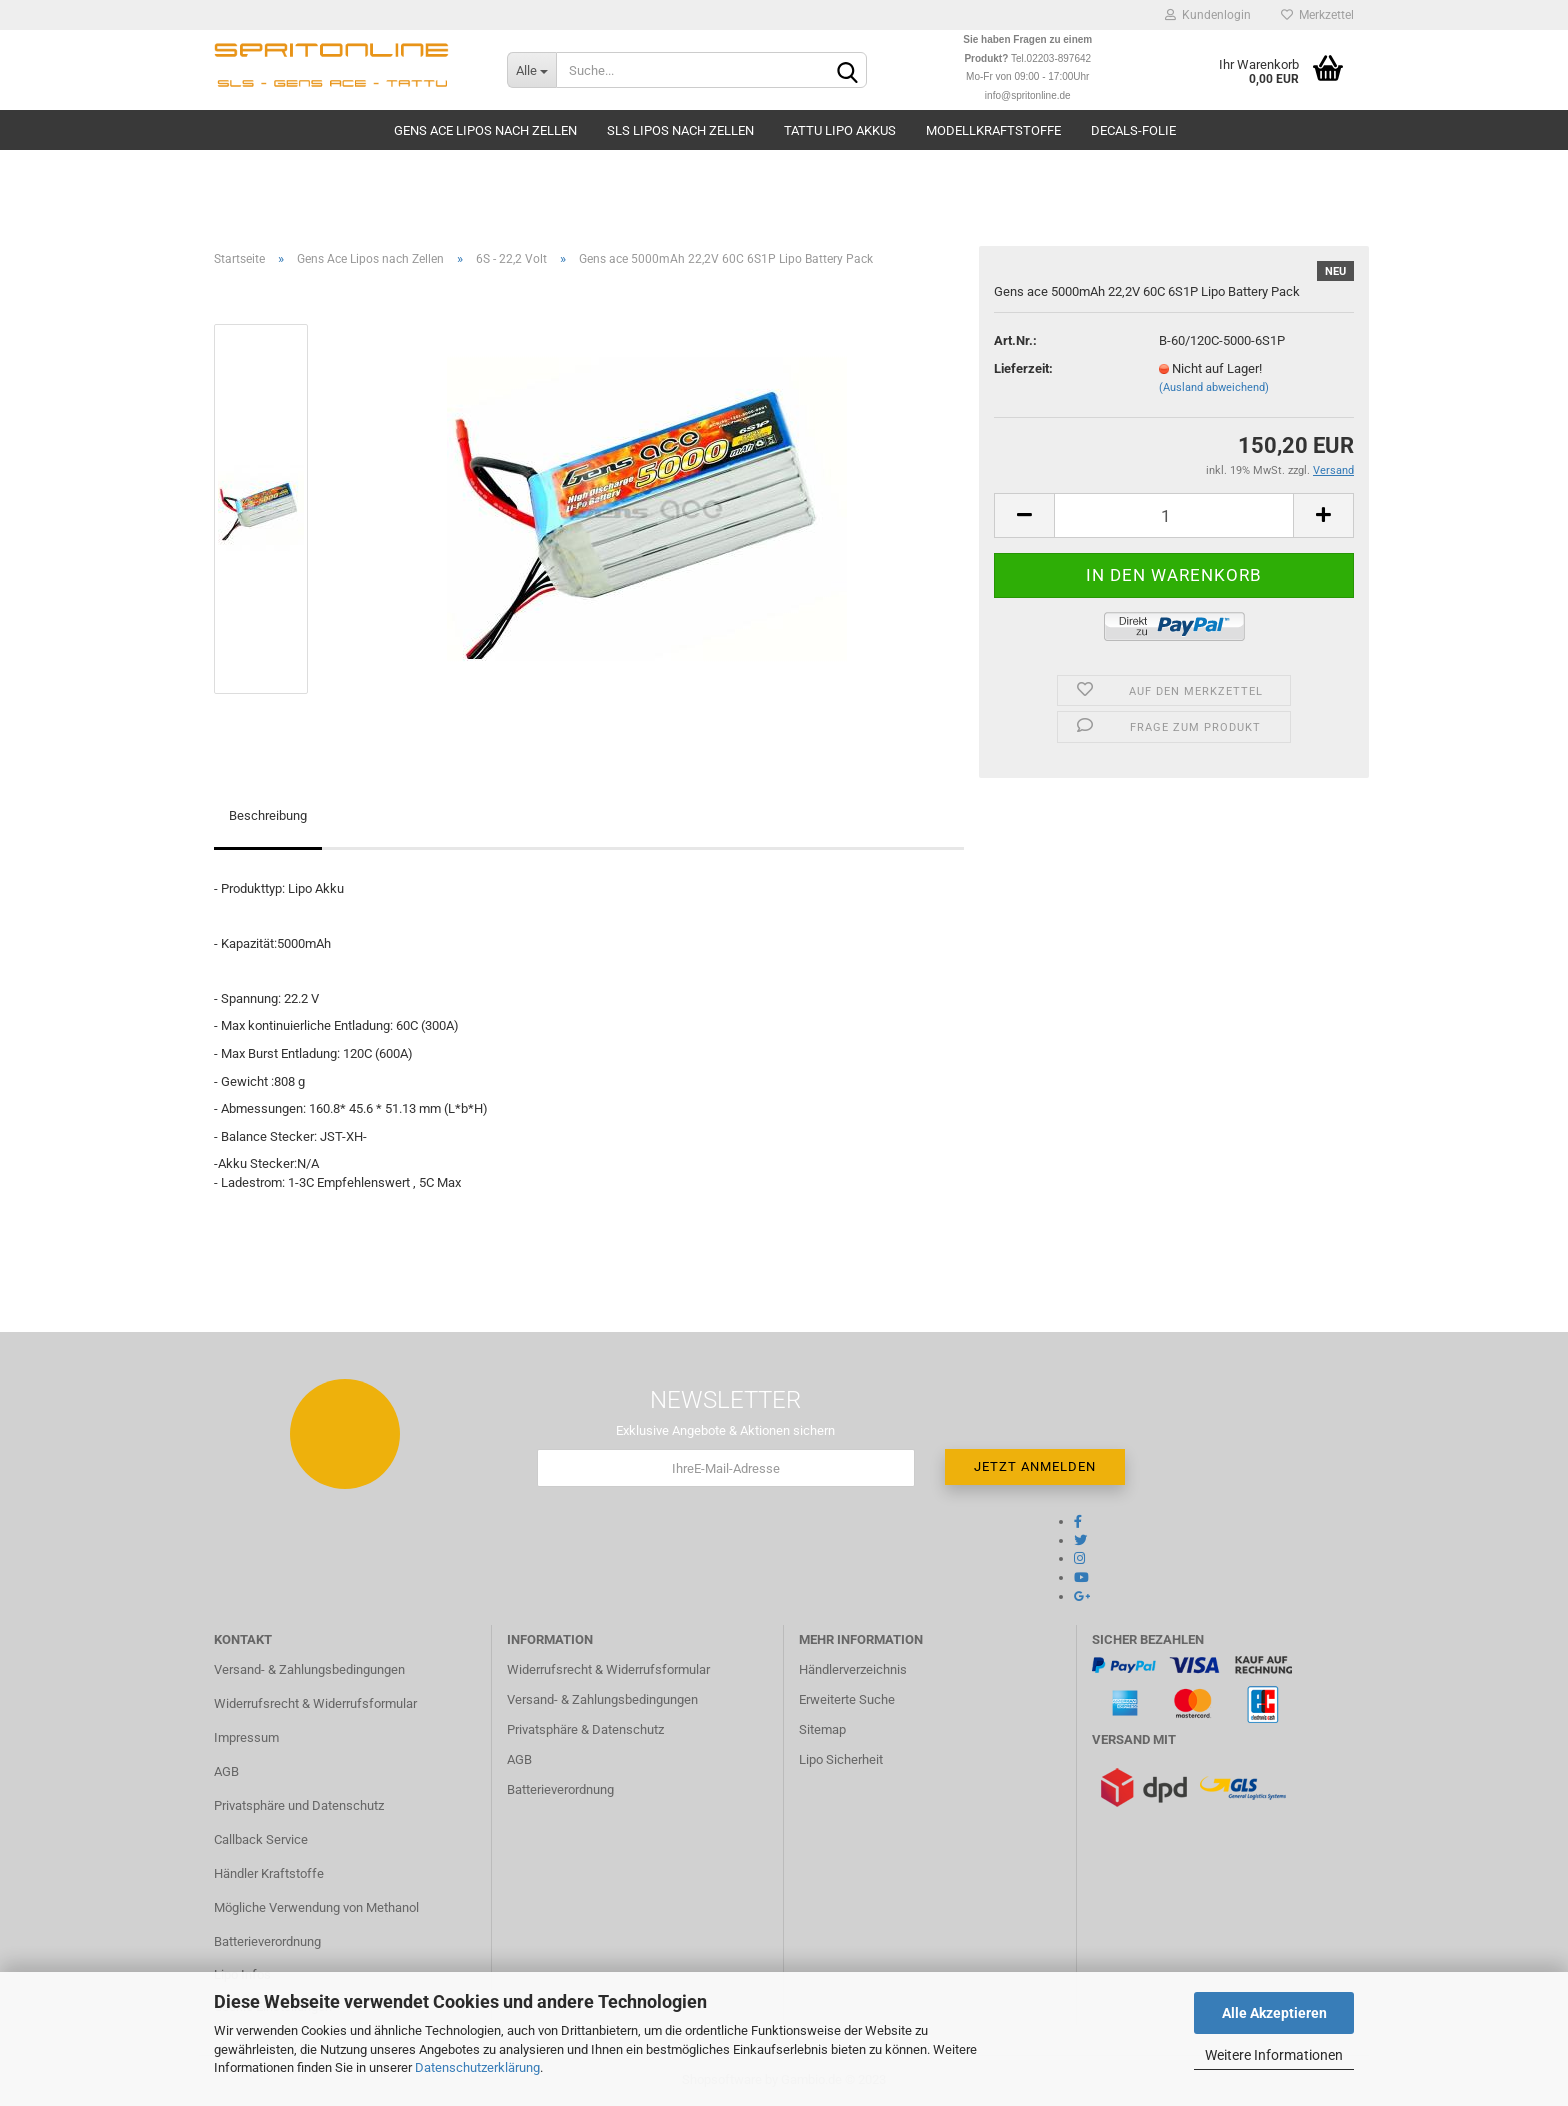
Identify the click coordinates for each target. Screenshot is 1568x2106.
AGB (226, 1771)
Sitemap (822, 1729)
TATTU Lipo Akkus (840, 130)
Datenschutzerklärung (477, 2067)
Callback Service (261, 1839)
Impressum (246, 1737)
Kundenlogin (1208, 15)
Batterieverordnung (267, 1941)
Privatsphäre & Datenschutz (585, 1729)
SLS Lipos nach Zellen (680, 130)
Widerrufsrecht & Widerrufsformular (315, 1703)
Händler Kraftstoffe (269, 1873)
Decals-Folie (1133, 130)
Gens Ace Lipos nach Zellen (485, 130)
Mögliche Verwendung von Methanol (316, 1907)
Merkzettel (1317, 15)
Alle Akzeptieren (1274, 2013)
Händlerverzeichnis (853, 1669)
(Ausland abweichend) (1214, 387)
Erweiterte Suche (847, 1699)
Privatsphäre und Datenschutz (299, 1805)
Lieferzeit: (1023, 368)
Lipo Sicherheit (841, 1759)
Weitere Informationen (1274, 2055)
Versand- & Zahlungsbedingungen (309, 1669)
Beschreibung (268, 815)
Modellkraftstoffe (993, 130)
